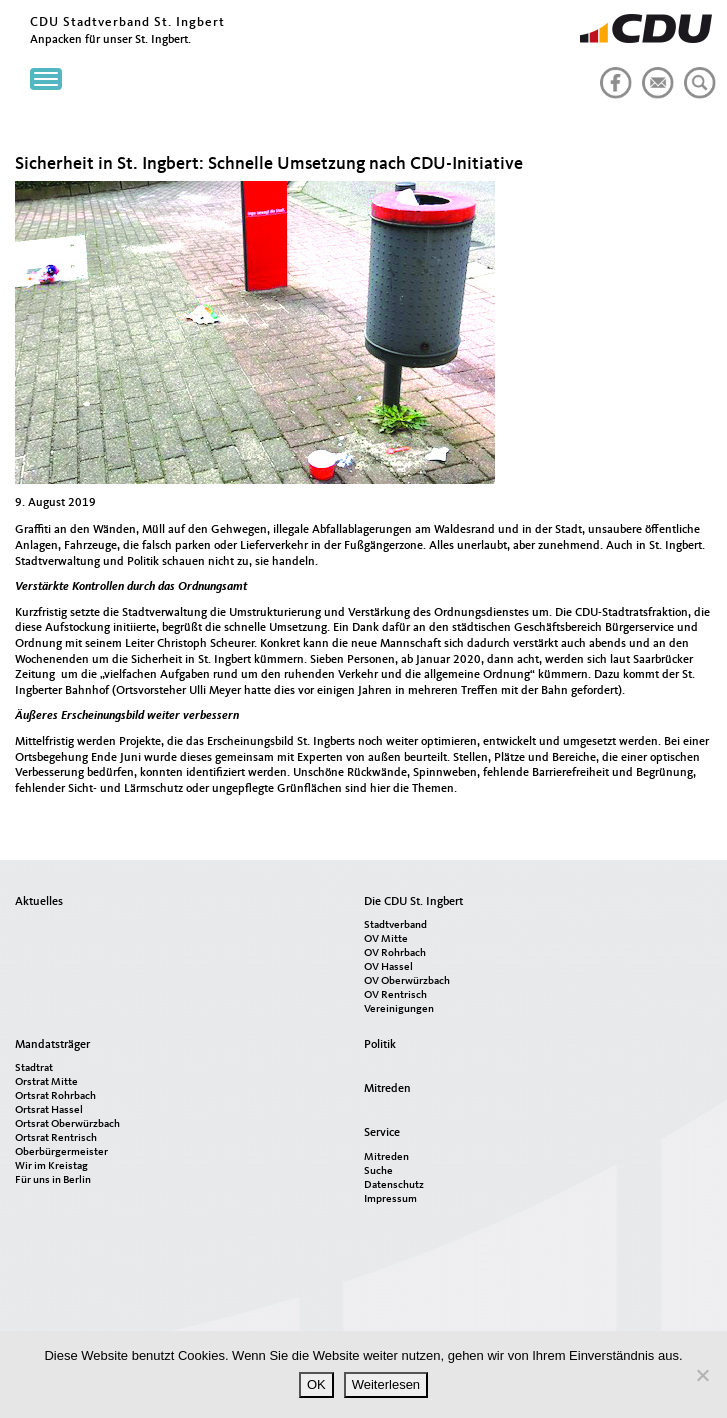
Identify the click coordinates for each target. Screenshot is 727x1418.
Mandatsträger (52, 1045)
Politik (380, 1045)
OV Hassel (388, 967)
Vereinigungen (399, 1009)
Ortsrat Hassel (49, 1110)
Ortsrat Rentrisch (56, 1138)
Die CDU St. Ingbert (413, 902)
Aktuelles (39, 902)
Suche (378, 1171)
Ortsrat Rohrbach (55, 1096)
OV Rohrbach (395, 953)
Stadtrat (34, 1068)
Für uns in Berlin (53, 1180)
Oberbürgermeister (61, 1152)
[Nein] (702, 1375)
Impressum (390, 1199)
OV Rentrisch (395, 995)
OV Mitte (386, 939)
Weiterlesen (386, 1384)
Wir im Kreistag (51, 1166)
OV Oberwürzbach (407, 981)
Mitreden (387, 1089)
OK (316, 1384)
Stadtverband (395, 925)
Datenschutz (394, 1185)
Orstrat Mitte (46, 1082)
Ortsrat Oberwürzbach (67, 1124)
